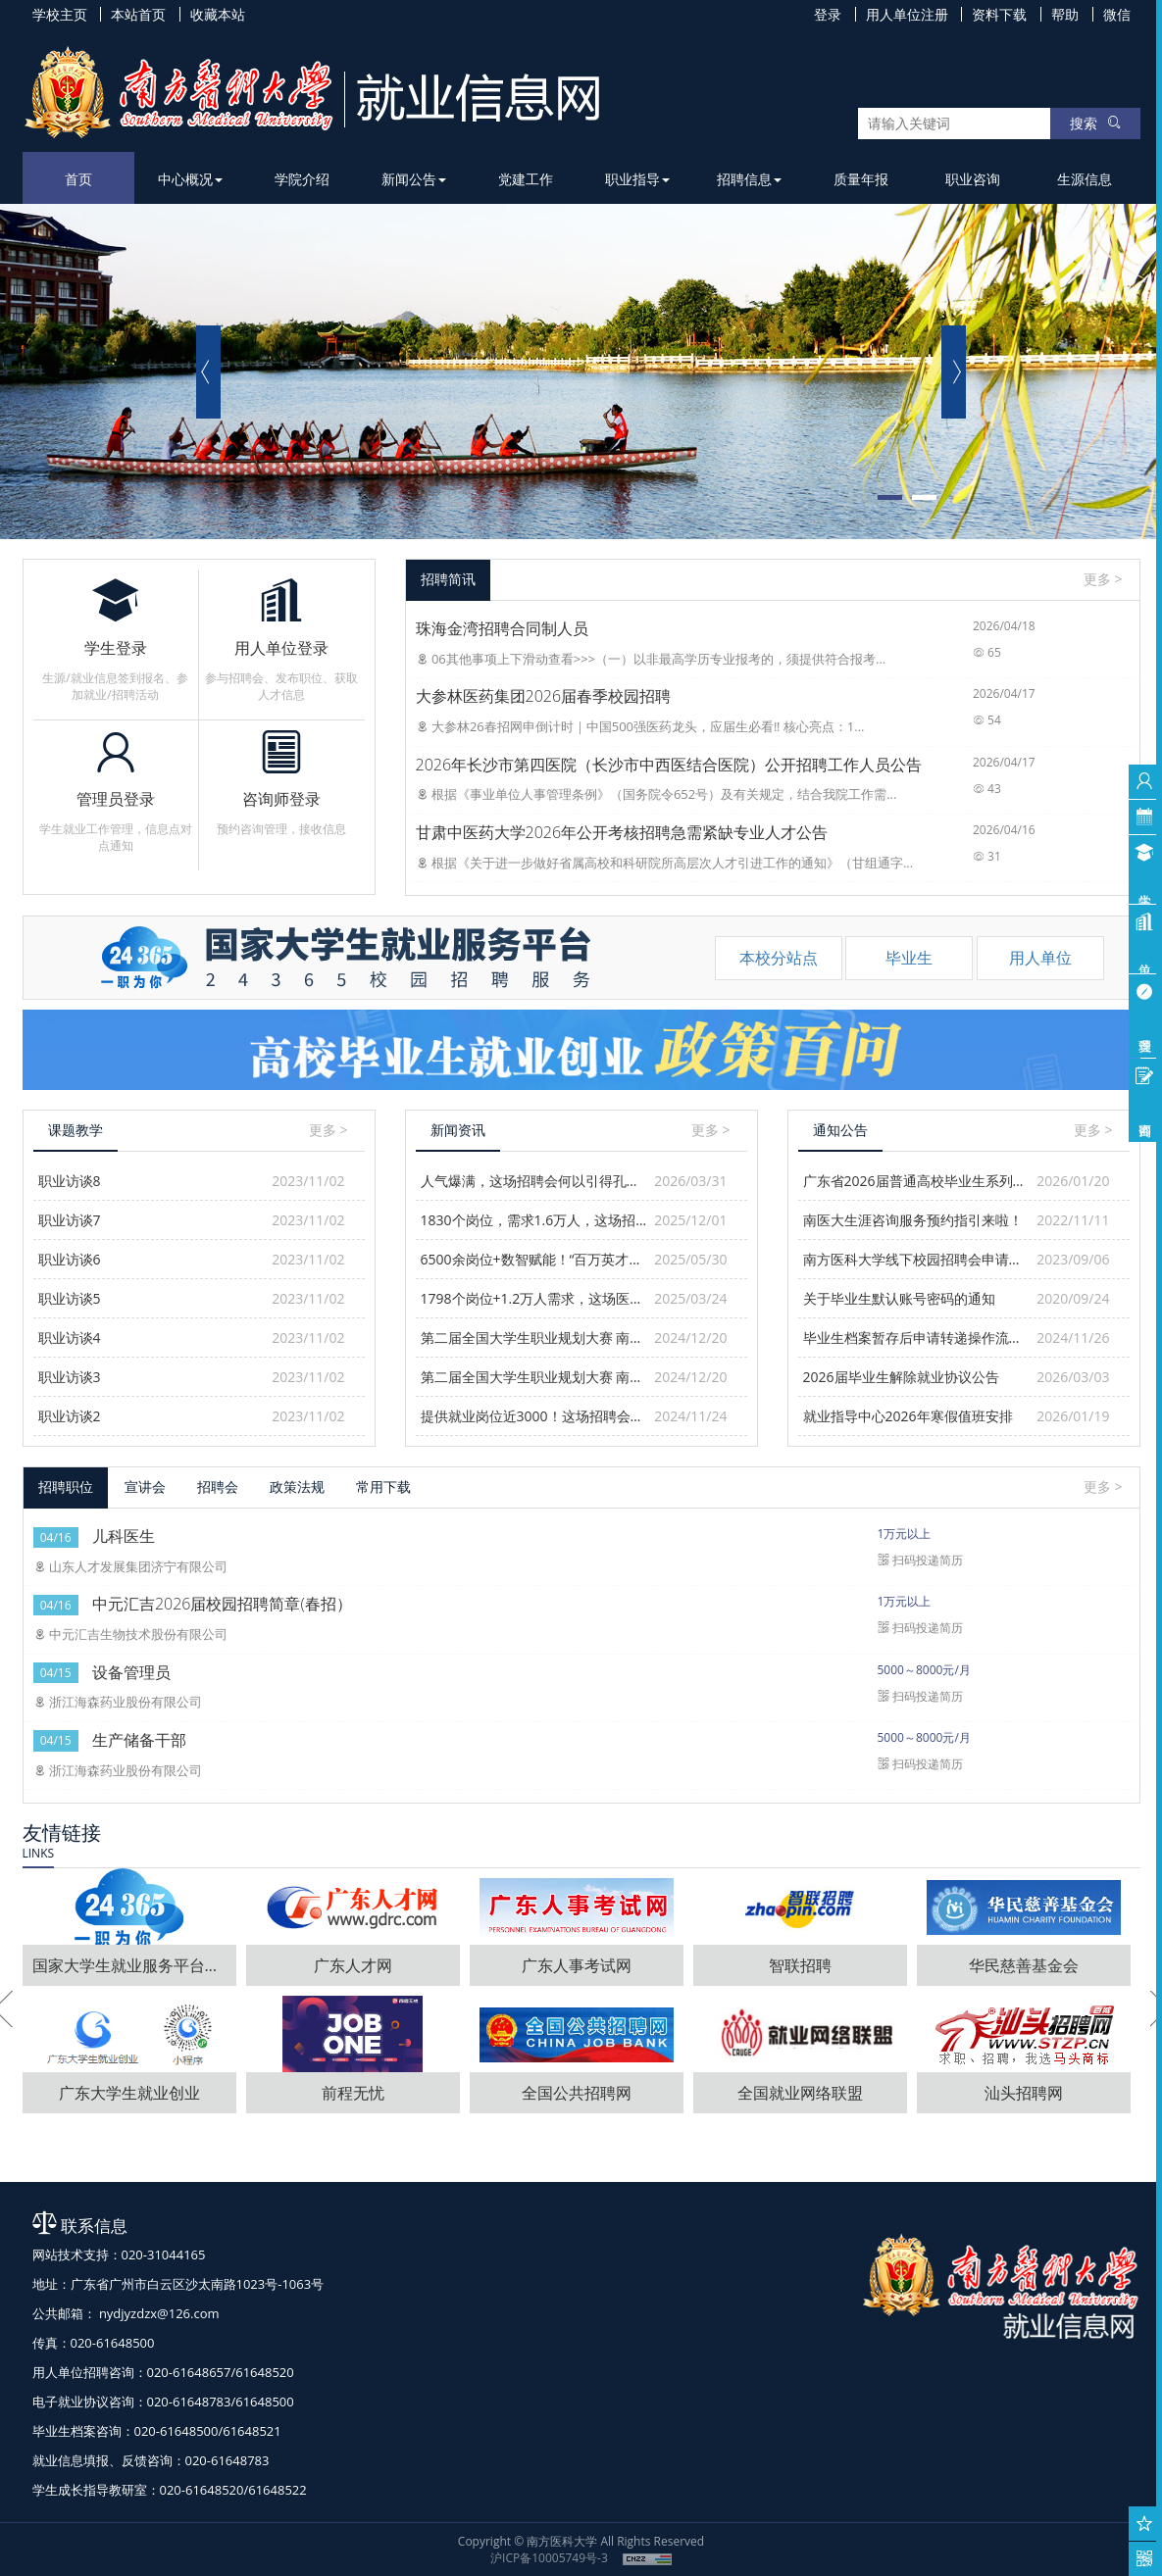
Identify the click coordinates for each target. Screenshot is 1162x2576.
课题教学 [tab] (75, 1129)
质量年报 (861, 179)
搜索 (1095, 123)
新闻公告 (413, 179)
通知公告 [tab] (840, 1129)
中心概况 (190, 179)
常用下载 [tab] (383, 1486)
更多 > (1103, 579)
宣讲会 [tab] (145, 1486)
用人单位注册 (907, 14)
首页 (78, 179)
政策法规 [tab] (297, 1486)
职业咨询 (972, 179)
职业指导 (637, 179)
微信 (1117, 14)
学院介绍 (302, 179)
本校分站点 (778, 957)
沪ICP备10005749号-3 (549, 2558)
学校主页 (59, 14)
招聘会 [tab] (217, 1486)
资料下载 (999, 14)
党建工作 (525, 179)
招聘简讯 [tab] (448, 579)
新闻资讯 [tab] (457, 1129)
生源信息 (1084, 179)
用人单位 (1040, 957)
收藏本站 (217, 14)
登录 (827, 14)
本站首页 (138, 14)
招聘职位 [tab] (65, 1486)
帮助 (1065, 14)
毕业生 (909, 957)
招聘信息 (749, 179)
